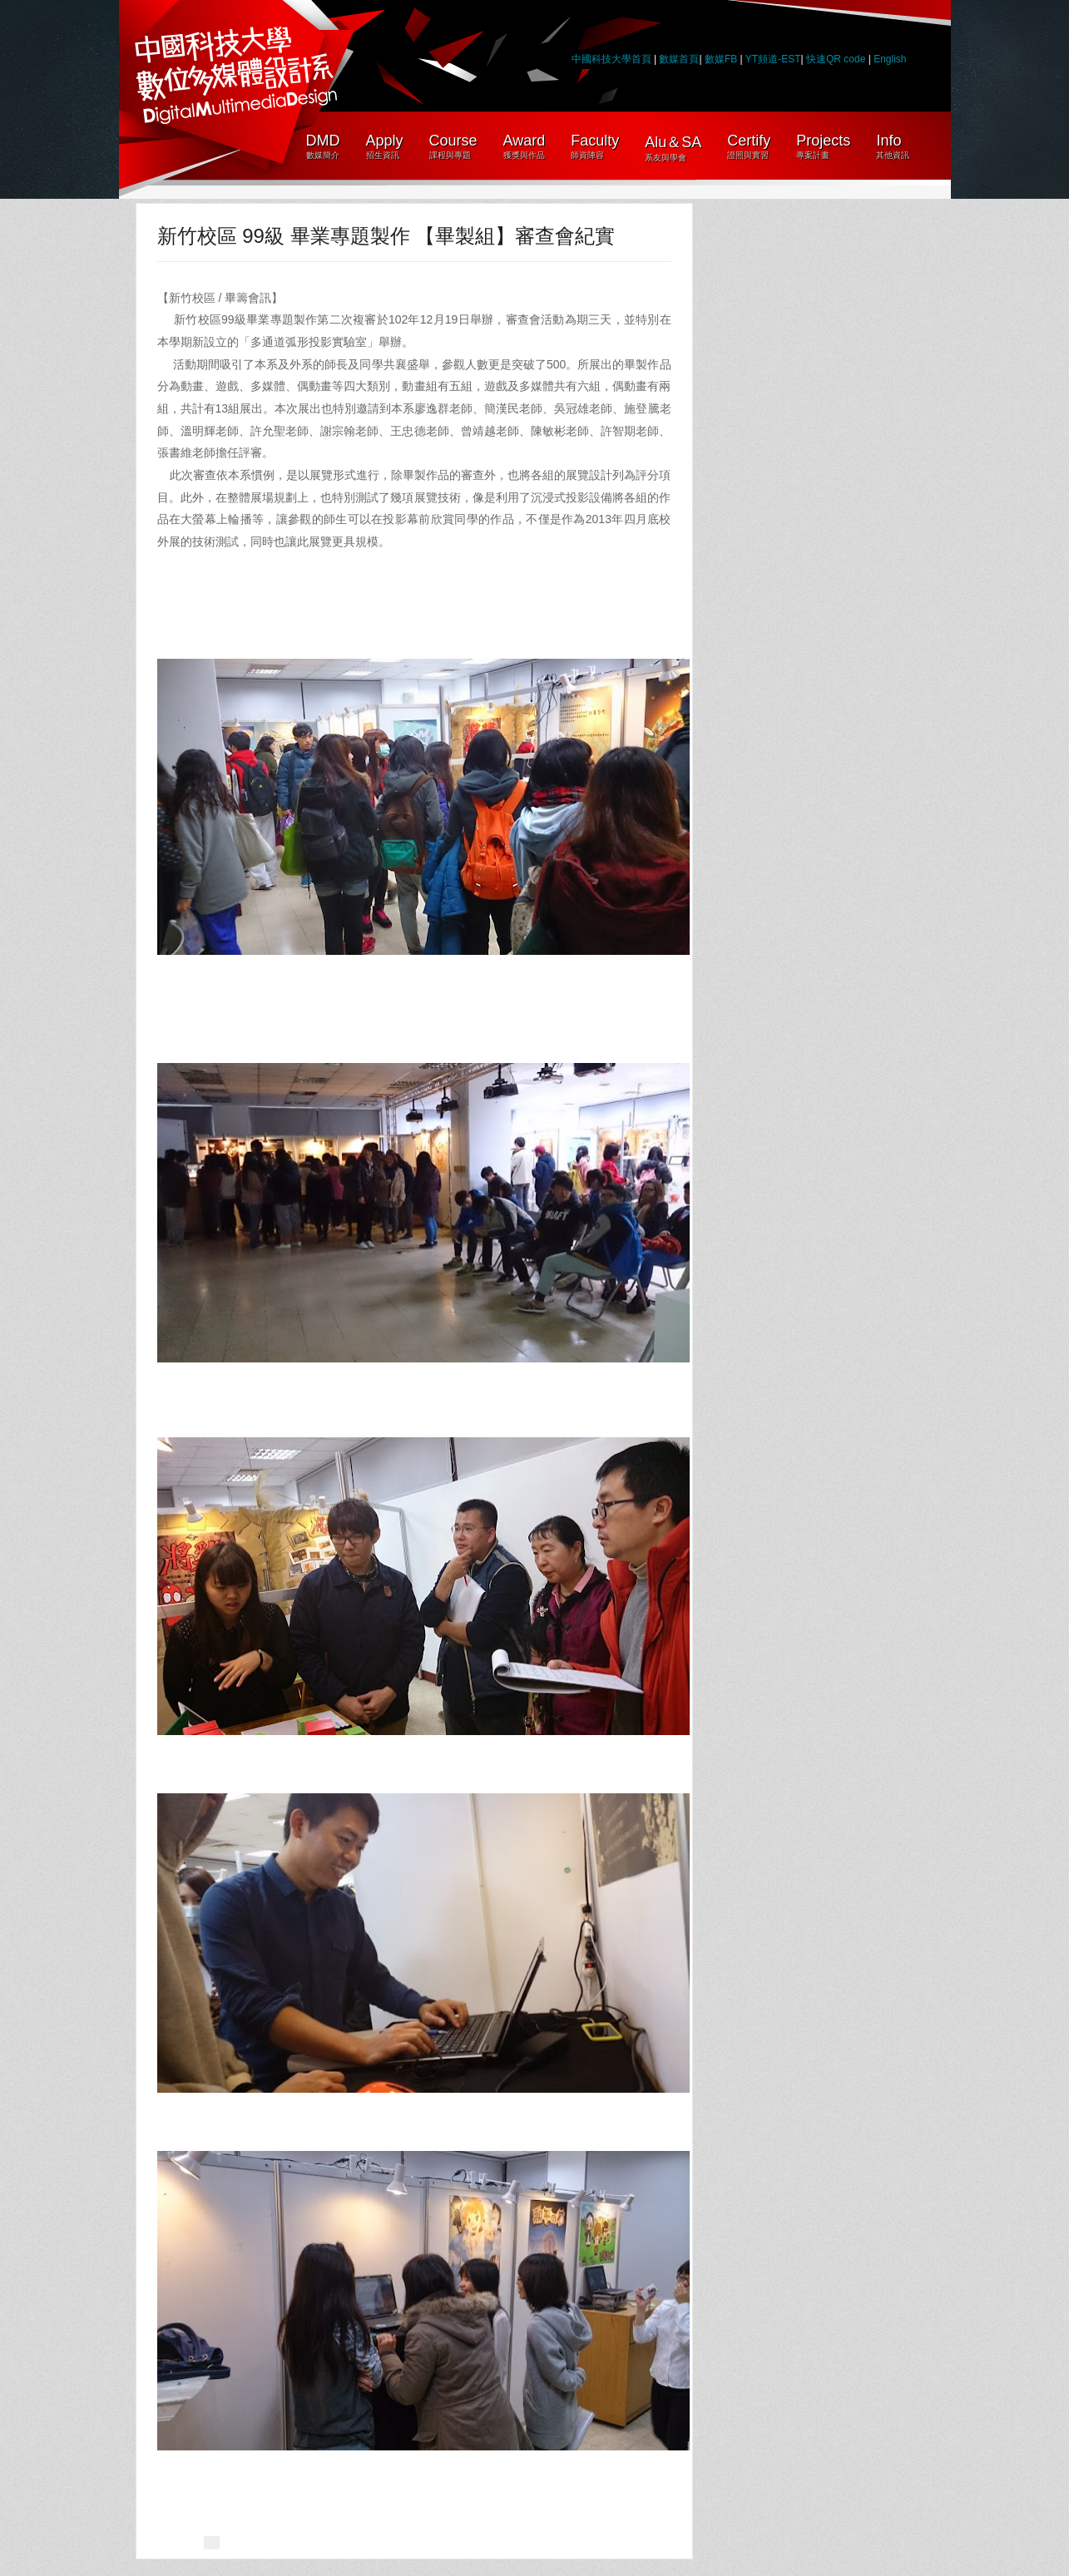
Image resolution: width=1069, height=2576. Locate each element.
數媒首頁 (679, 59)
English (890, 59)
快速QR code (837, 59)
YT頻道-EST (773, 59)
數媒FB (721, 59)
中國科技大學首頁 (611, 59)
